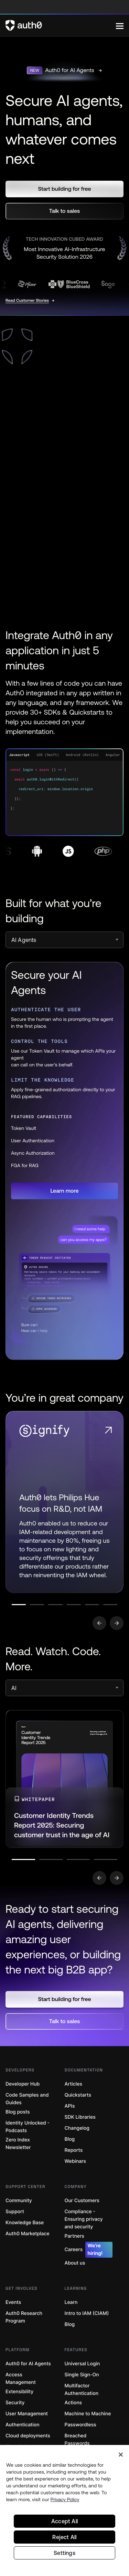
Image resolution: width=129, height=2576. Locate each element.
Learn (71, 2302)
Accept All (64, 2521)
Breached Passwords (77, 2439)
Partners (74, 2236)
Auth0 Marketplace (28, 2234)
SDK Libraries (80, 2117)
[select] (64, 940)
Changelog (77, 2128)
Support (15, 2212)
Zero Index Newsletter (18, 2143)
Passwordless (80, 2425)
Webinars (75, 2161)
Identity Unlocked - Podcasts (28, 2127)
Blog (70, 2139)
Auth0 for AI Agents (28, 2364)
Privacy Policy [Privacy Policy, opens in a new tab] (65, 2499)
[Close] (120, 2454)
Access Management (21, 2378)
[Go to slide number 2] (37, 1604)
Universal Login (82, 2364)
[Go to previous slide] (99, 1623)
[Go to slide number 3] (55, 1604)
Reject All (64, 2537)
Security (15, 2403)
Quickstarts (78, 2095)
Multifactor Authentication (82, 2389)
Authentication (23, 2425)
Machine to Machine (88, 2414)
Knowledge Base (25, 2223)
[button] (64, 189)
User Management (27, 2414)
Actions (73, 2403)
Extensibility (19, 2392)
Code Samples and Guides (27, 2099)
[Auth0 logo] (61, 25)
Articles (73, 2084)
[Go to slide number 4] (74, 1604)
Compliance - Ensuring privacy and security (84, 2219)
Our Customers (82, 2201)
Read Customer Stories (27, 300)
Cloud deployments (28, 2436)
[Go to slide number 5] (92, 1604)
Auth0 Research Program (24, 2317)
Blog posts (18, 2112)
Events (13, 2302)
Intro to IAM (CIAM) (87, 2313)
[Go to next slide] (116, 1623)
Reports (74, 2150)
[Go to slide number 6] (110, 1604)
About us (75, 2263)
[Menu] (119, 25)
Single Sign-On (82, 2375)
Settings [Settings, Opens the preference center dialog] (64, 2553)
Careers (89, 2250)
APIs (70, 2106)
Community (19, 2201)
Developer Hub (23, 2084)
